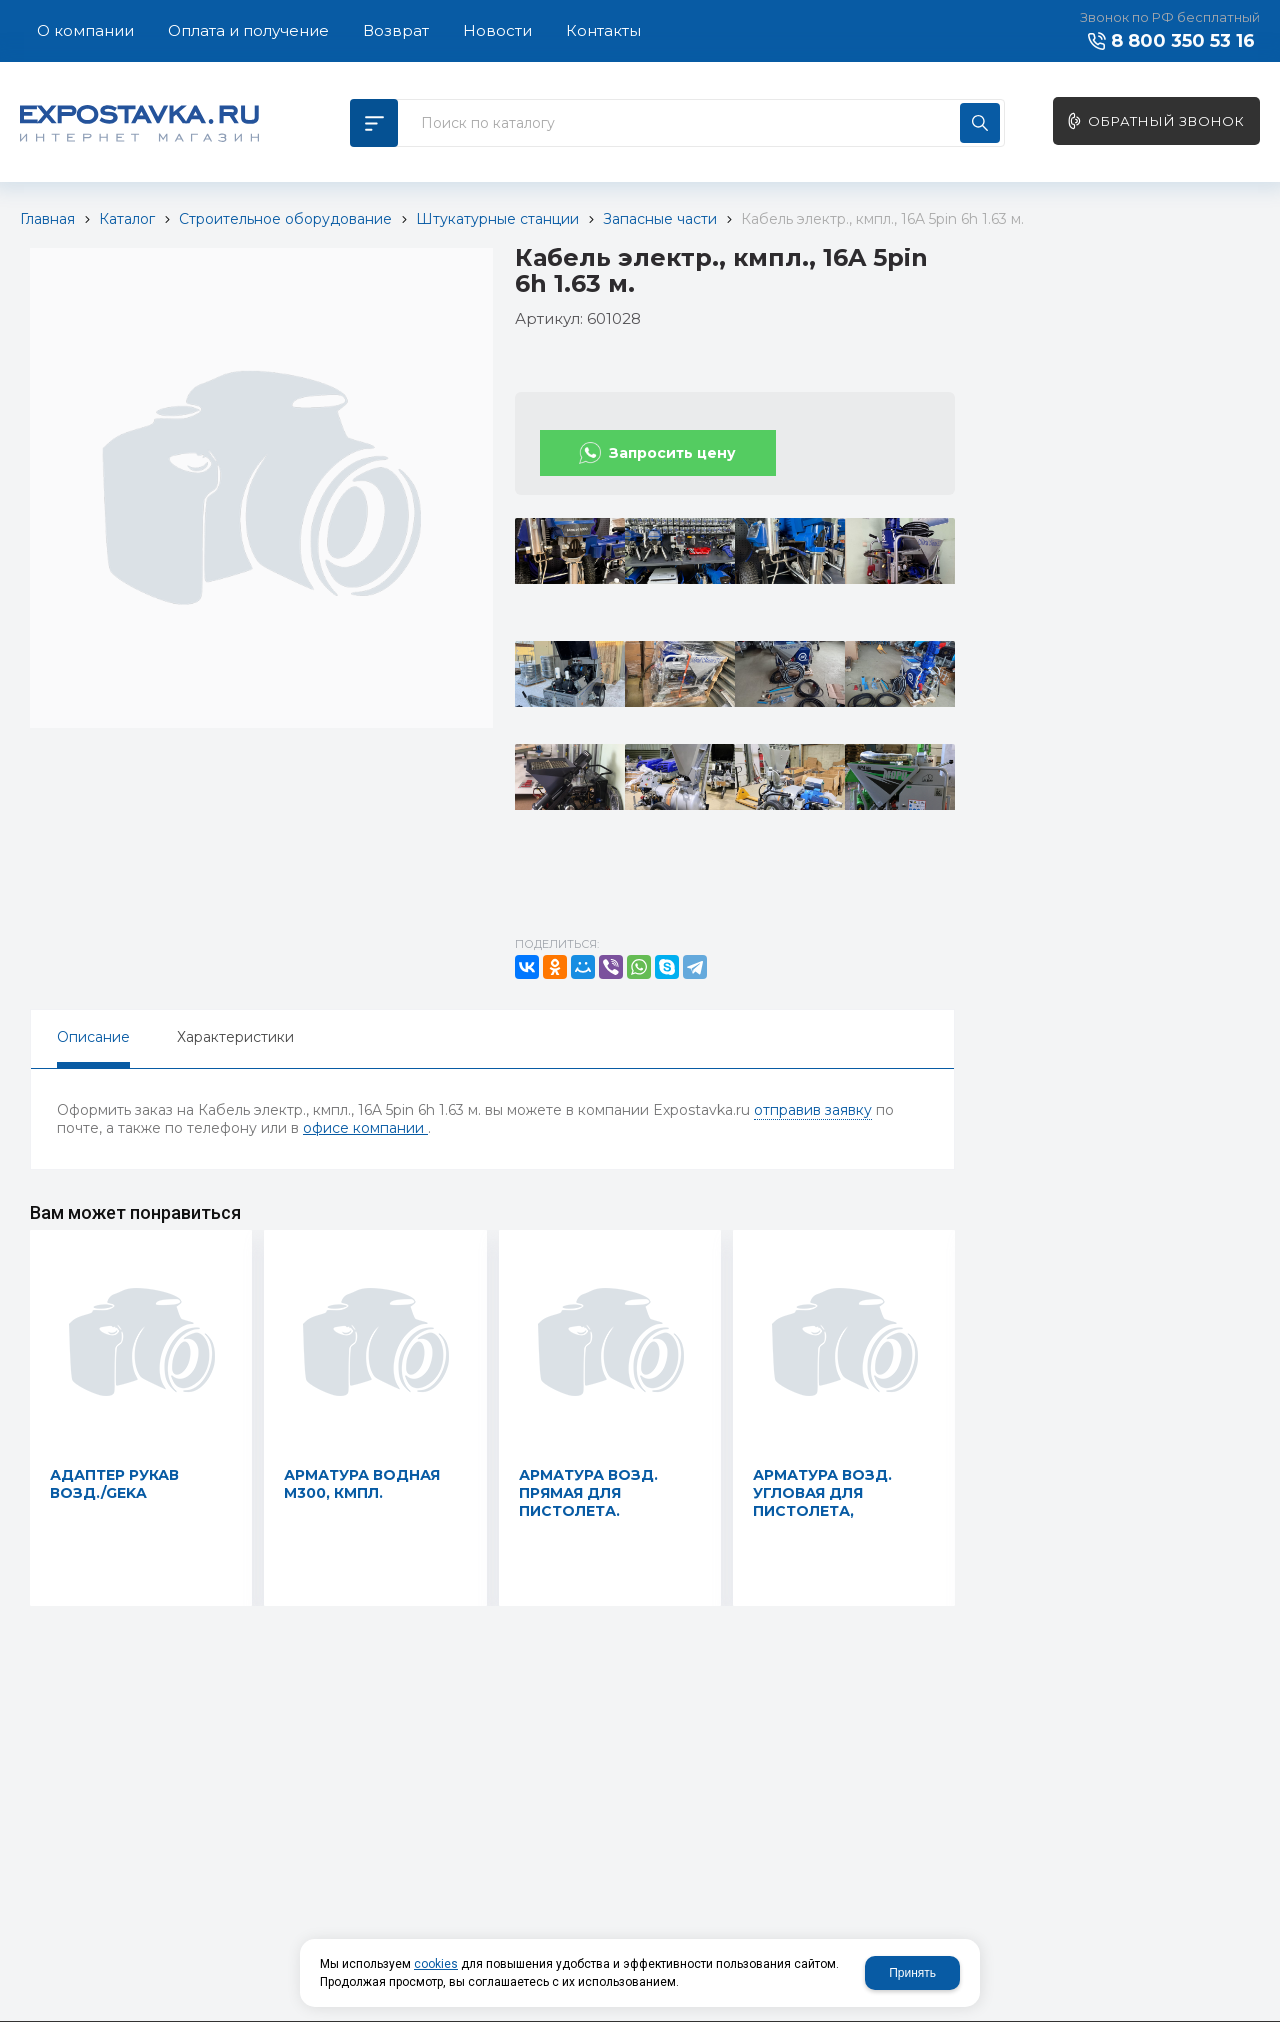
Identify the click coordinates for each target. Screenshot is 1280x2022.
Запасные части (660, 219)
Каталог (127, 219)
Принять (912, 1973)
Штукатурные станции (497, 219)
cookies (436, 1964)
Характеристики (235, 1037)
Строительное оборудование (285, 219)
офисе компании (365, 1128)
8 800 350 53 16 (1183, 41)
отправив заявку (813, 1110)
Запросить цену (672, 453)
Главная (47, 219)
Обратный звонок (1166, 121)
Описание (93, 1037)
